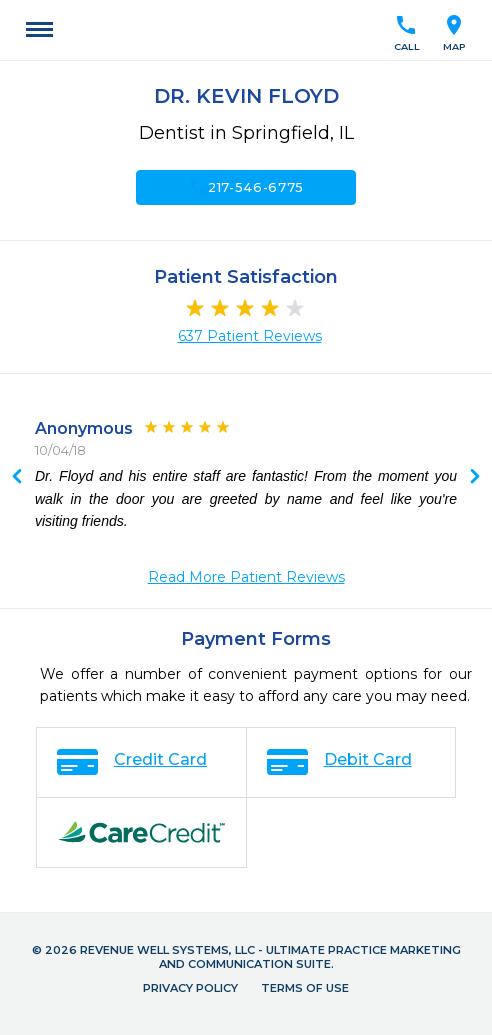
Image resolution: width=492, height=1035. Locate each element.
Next (17, 478)
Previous (475, 478)
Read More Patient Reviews (246, 577)
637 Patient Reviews (250, 336)
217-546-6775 (246, 187)
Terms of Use (305, 988)
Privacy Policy (190, 988)
